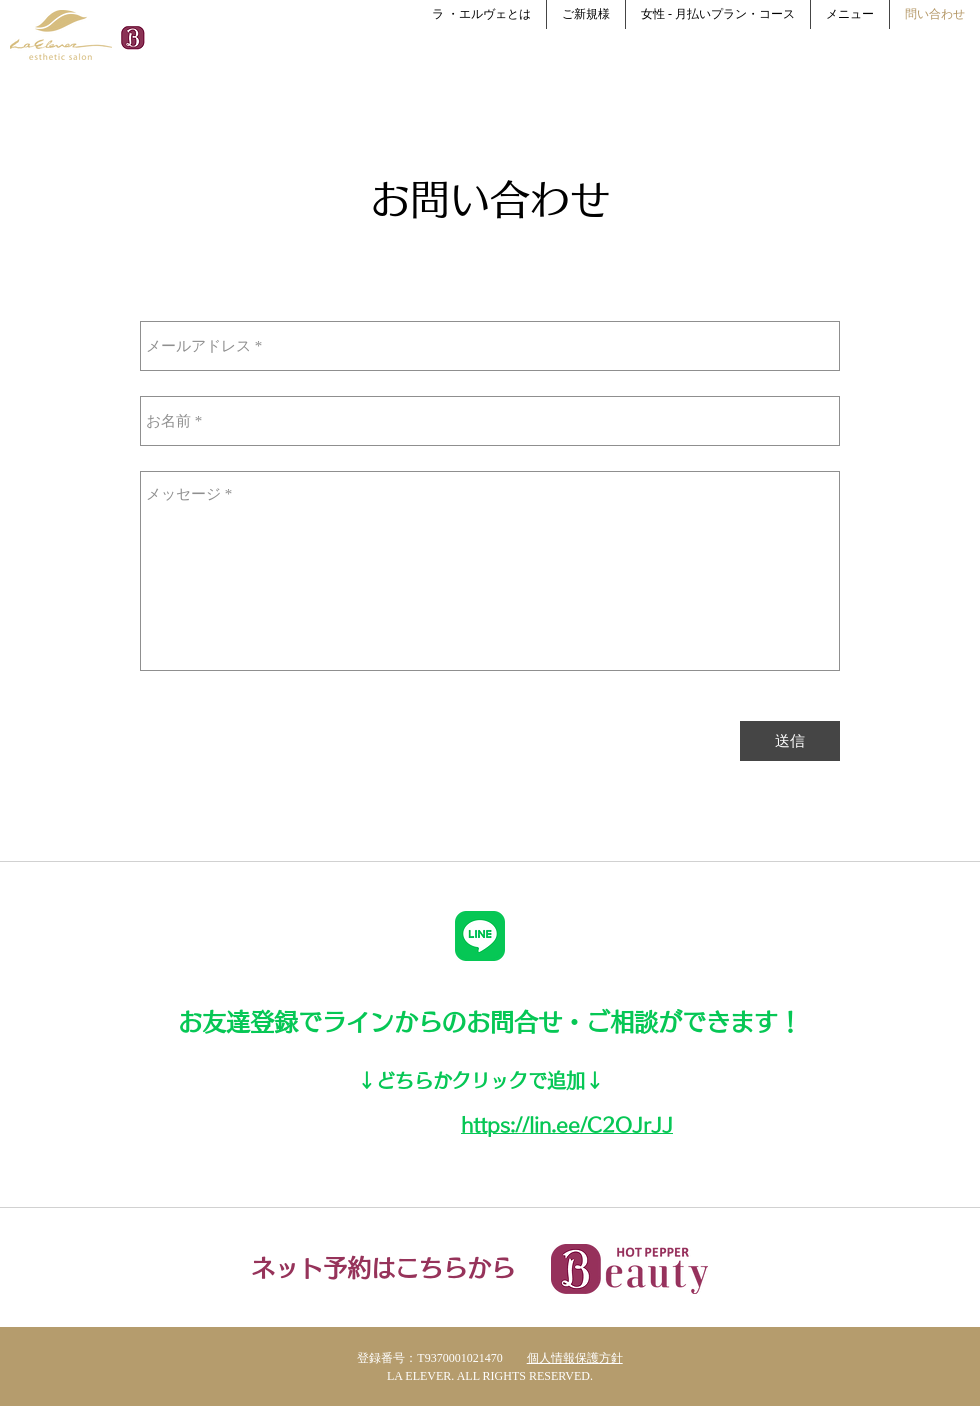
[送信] (790, 741)
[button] (586, 14)
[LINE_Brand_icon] (480, 936)
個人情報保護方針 (575, 1358)
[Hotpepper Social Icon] (132, 37)
